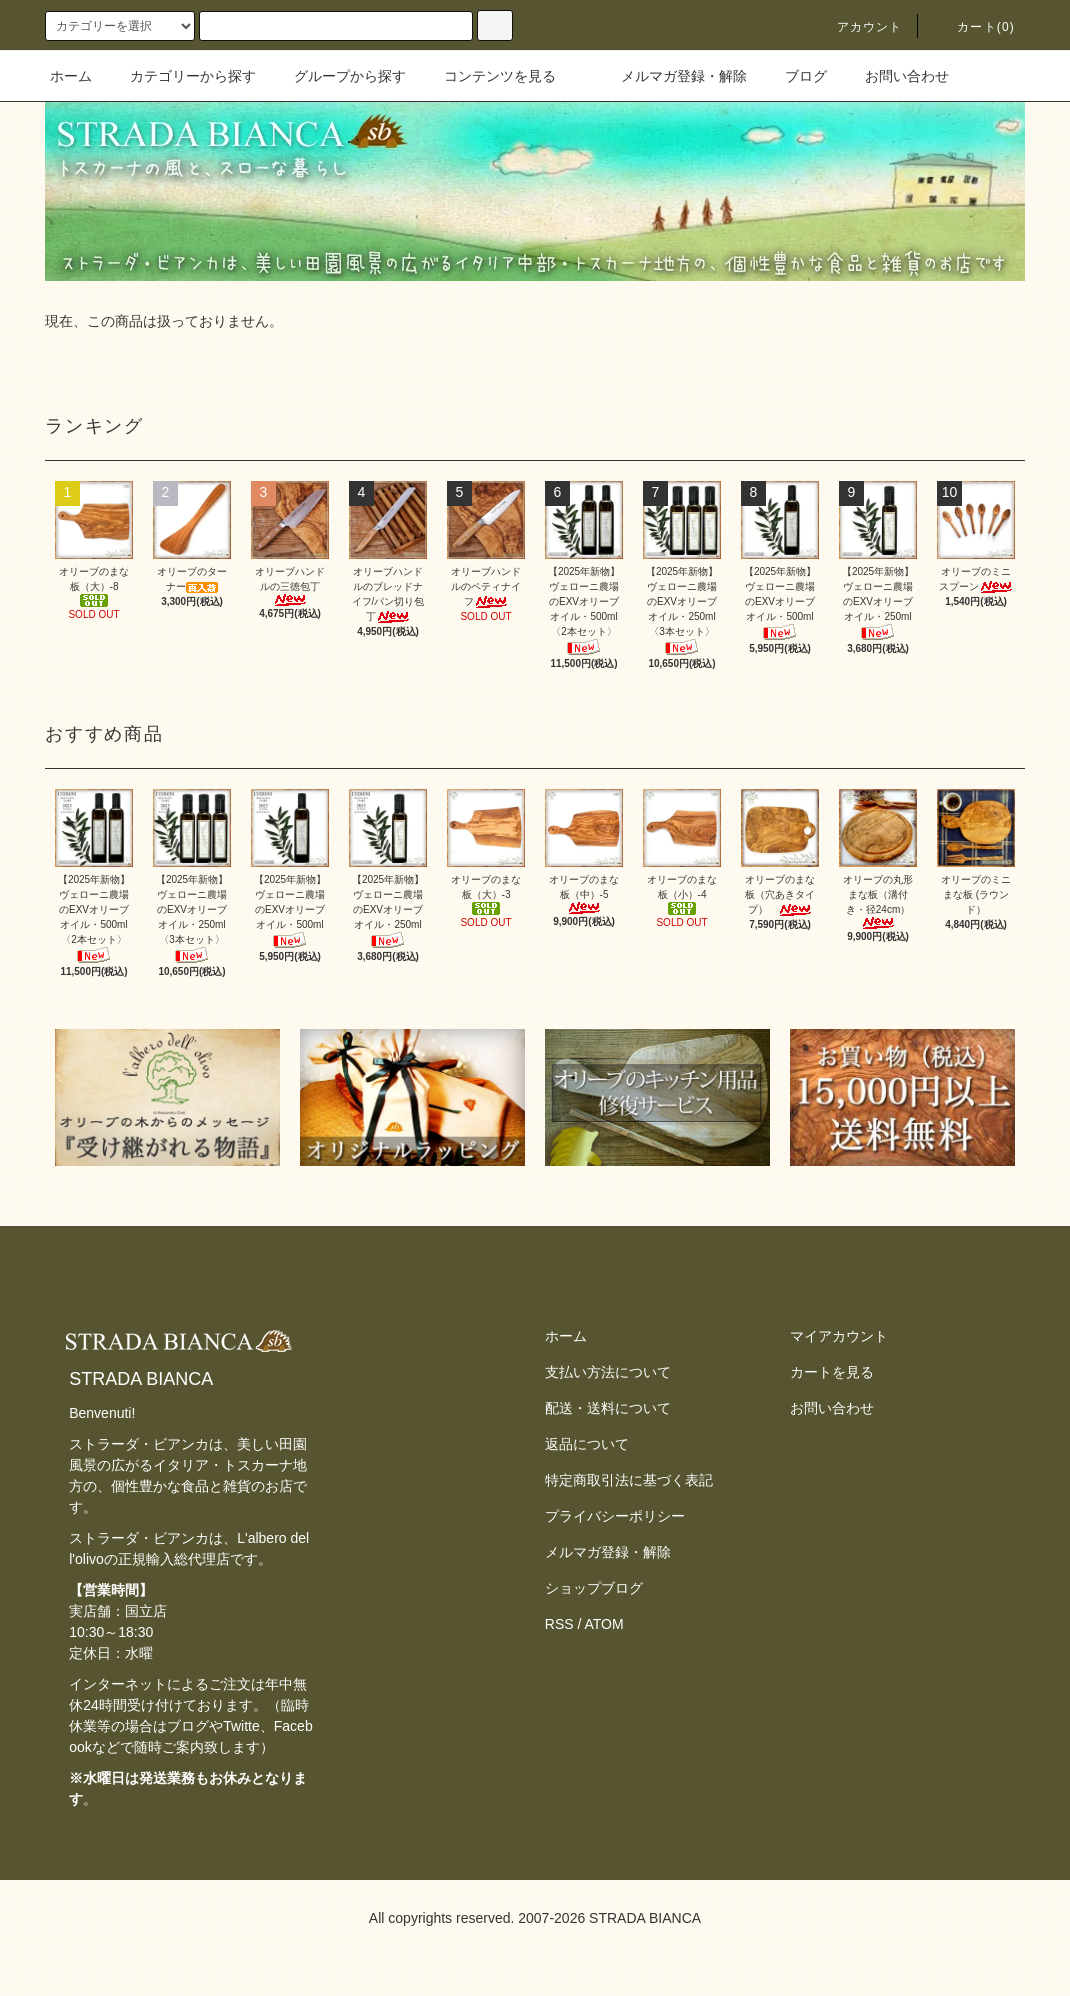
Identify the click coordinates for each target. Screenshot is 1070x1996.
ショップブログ (594, 1588)
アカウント (858, 27)
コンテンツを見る (488, 76)
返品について (587, 1444)
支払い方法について (608, 1372)
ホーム (71, 76)
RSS (559, 1624)
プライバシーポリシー (615, 1516)
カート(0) (974, 27)
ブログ (794, 76)
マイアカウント (839, 1336)
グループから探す (338, 76)
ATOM (604, 1624)
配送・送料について (608, 1408)
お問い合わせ (895, 76)
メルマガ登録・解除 (672, 76)
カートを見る (832, 1372)
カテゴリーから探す (181, 76)
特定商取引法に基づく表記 (629, 1480)
